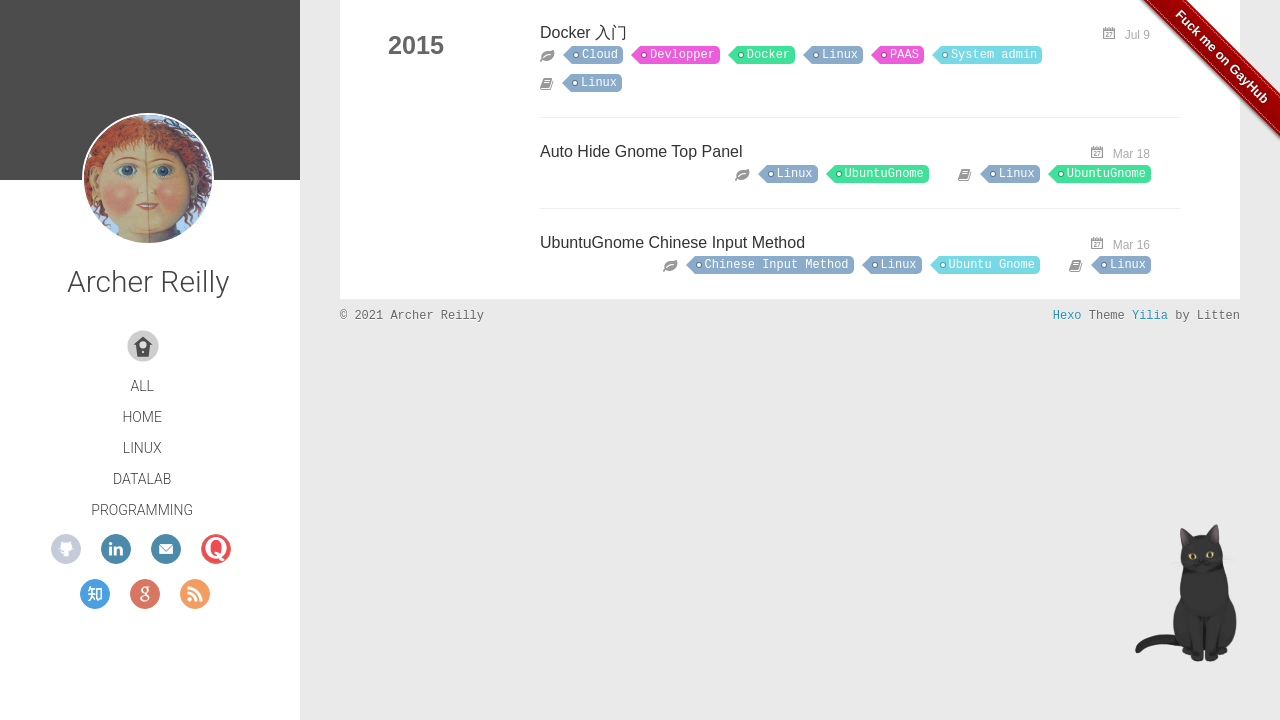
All (142, 386)
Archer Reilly (148, 281)
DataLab (142, 479)
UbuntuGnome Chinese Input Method (672, 242)
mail (166, 549)
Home (141, 417)
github (66, 549)
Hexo (1067, 316)
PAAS (904, 55)
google (145, 594)
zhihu (95, 594)
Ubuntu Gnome (992, 265)
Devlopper (682, 55)
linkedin (116, 549)
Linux (142, 448)
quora (216, 549)
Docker (768, 55)
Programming (142, 510)
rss (195, 594)
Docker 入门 (583, 32)
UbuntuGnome (884, 174)
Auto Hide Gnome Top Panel (641, 151)
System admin (994, 55)
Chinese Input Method (777, 265)
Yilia (1150, 316)
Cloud (600, 55)
